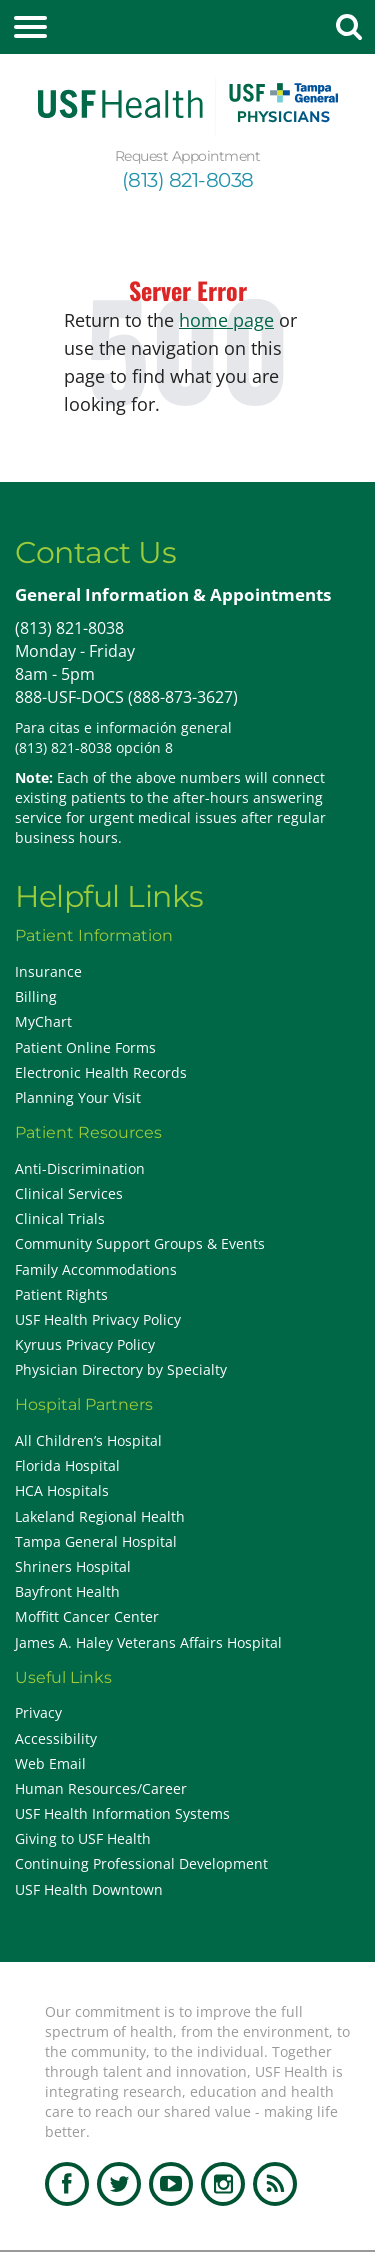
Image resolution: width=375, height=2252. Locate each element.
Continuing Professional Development (141, 1863)
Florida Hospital (67, 1465)
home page (226, 320)
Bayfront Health (67, 1591)
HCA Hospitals (62, 1490)
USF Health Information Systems (122, 1813)
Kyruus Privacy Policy (85, 1344)
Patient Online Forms (85, 1047)
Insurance (48, 971)
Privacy (38, 1712)
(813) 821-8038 (188, 180)
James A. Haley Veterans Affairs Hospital (148, 1642)
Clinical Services (69, 1193)
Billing (36, 996)
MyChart (43, 1021)
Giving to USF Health (83, 1838)
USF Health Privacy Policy (98, 1319)
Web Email (50, 1763)
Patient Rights (61, 1294)
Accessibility (56, 1738)
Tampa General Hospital (96, 1541)
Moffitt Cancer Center (87, 1616)
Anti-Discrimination (80, 1168)
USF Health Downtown (89, 1889)
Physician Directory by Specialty (121, 1369)
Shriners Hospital (73, 1566)
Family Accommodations (96, 1269)
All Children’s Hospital (88, 1440)
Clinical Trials (60, 1218)
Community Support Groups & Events (140, 1243)
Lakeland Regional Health (100, 1516)
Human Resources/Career (101, 1788)
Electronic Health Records (101, 1072)
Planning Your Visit (78, 1097)
